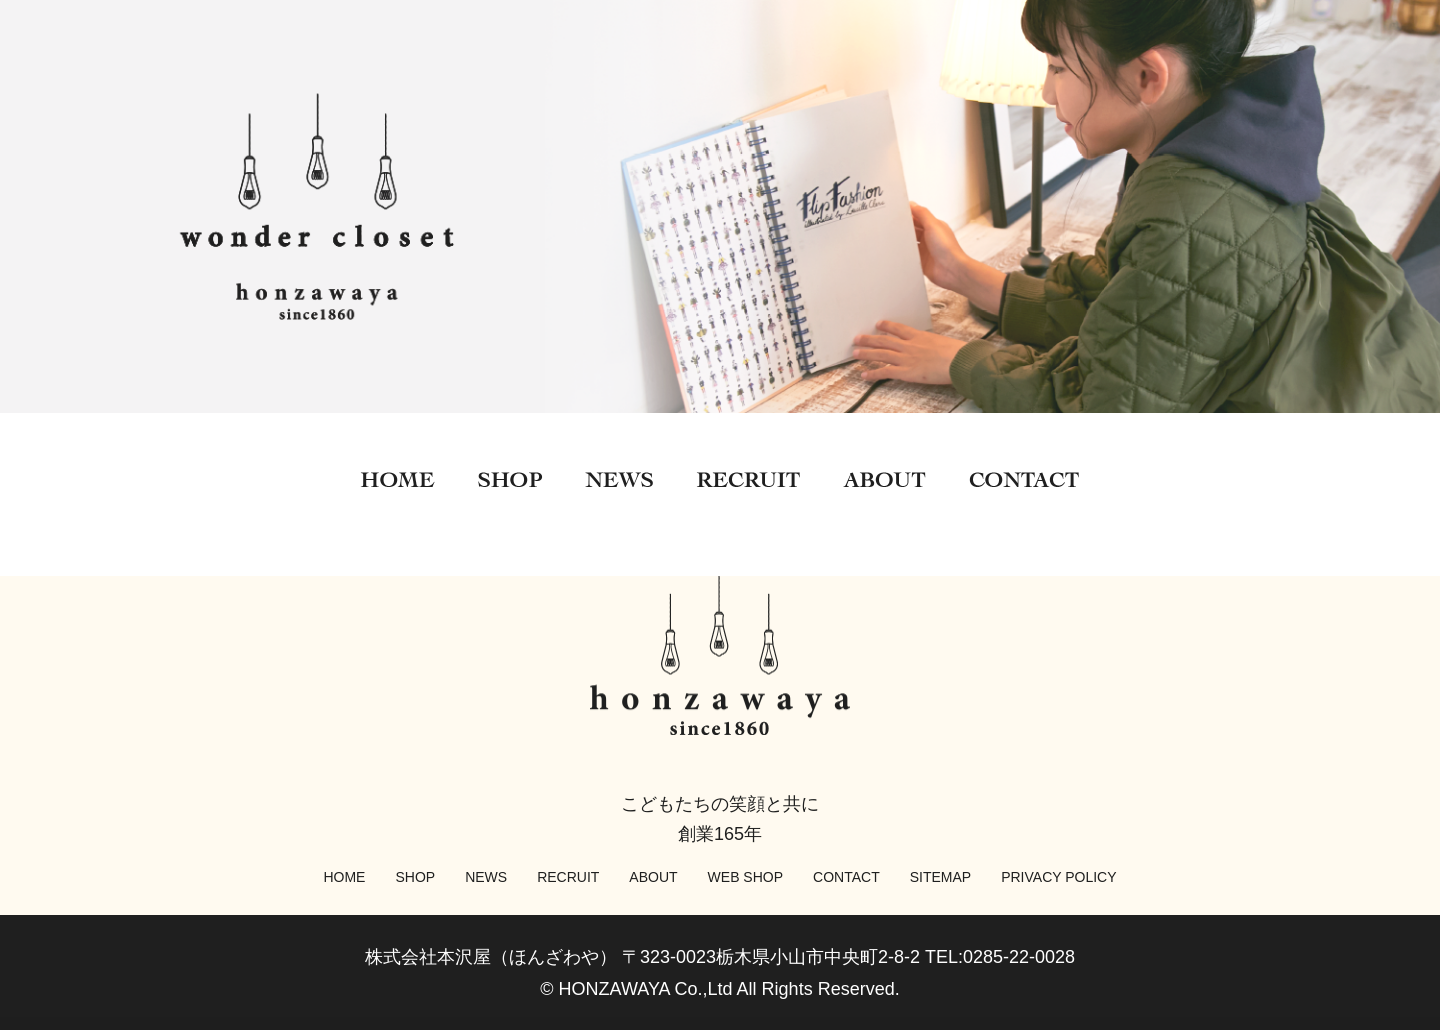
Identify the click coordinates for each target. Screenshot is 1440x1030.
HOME (344, 877)
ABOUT (653, 877)
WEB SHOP (745, 877)
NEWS (486, 877)
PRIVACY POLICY (1058, 877)
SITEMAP (940, 877)
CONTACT (846, 877)
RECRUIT (568, 877)
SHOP (415, 877)
